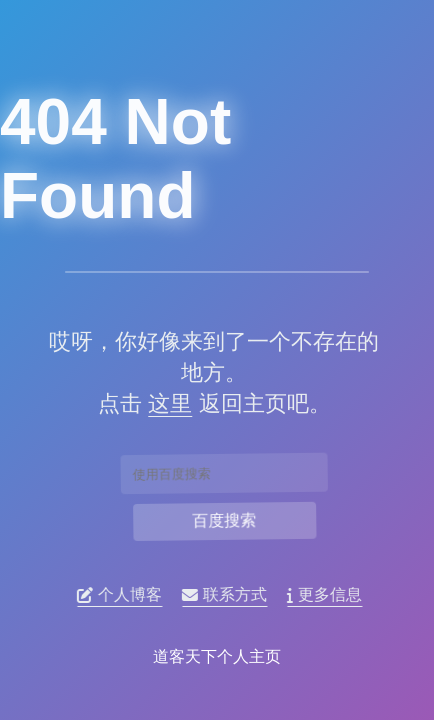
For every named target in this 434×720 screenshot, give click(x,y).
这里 (167, 403)
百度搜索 (224, 520)
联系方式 (227, 595)
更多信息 (327, 595)
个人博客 (122, 595)
